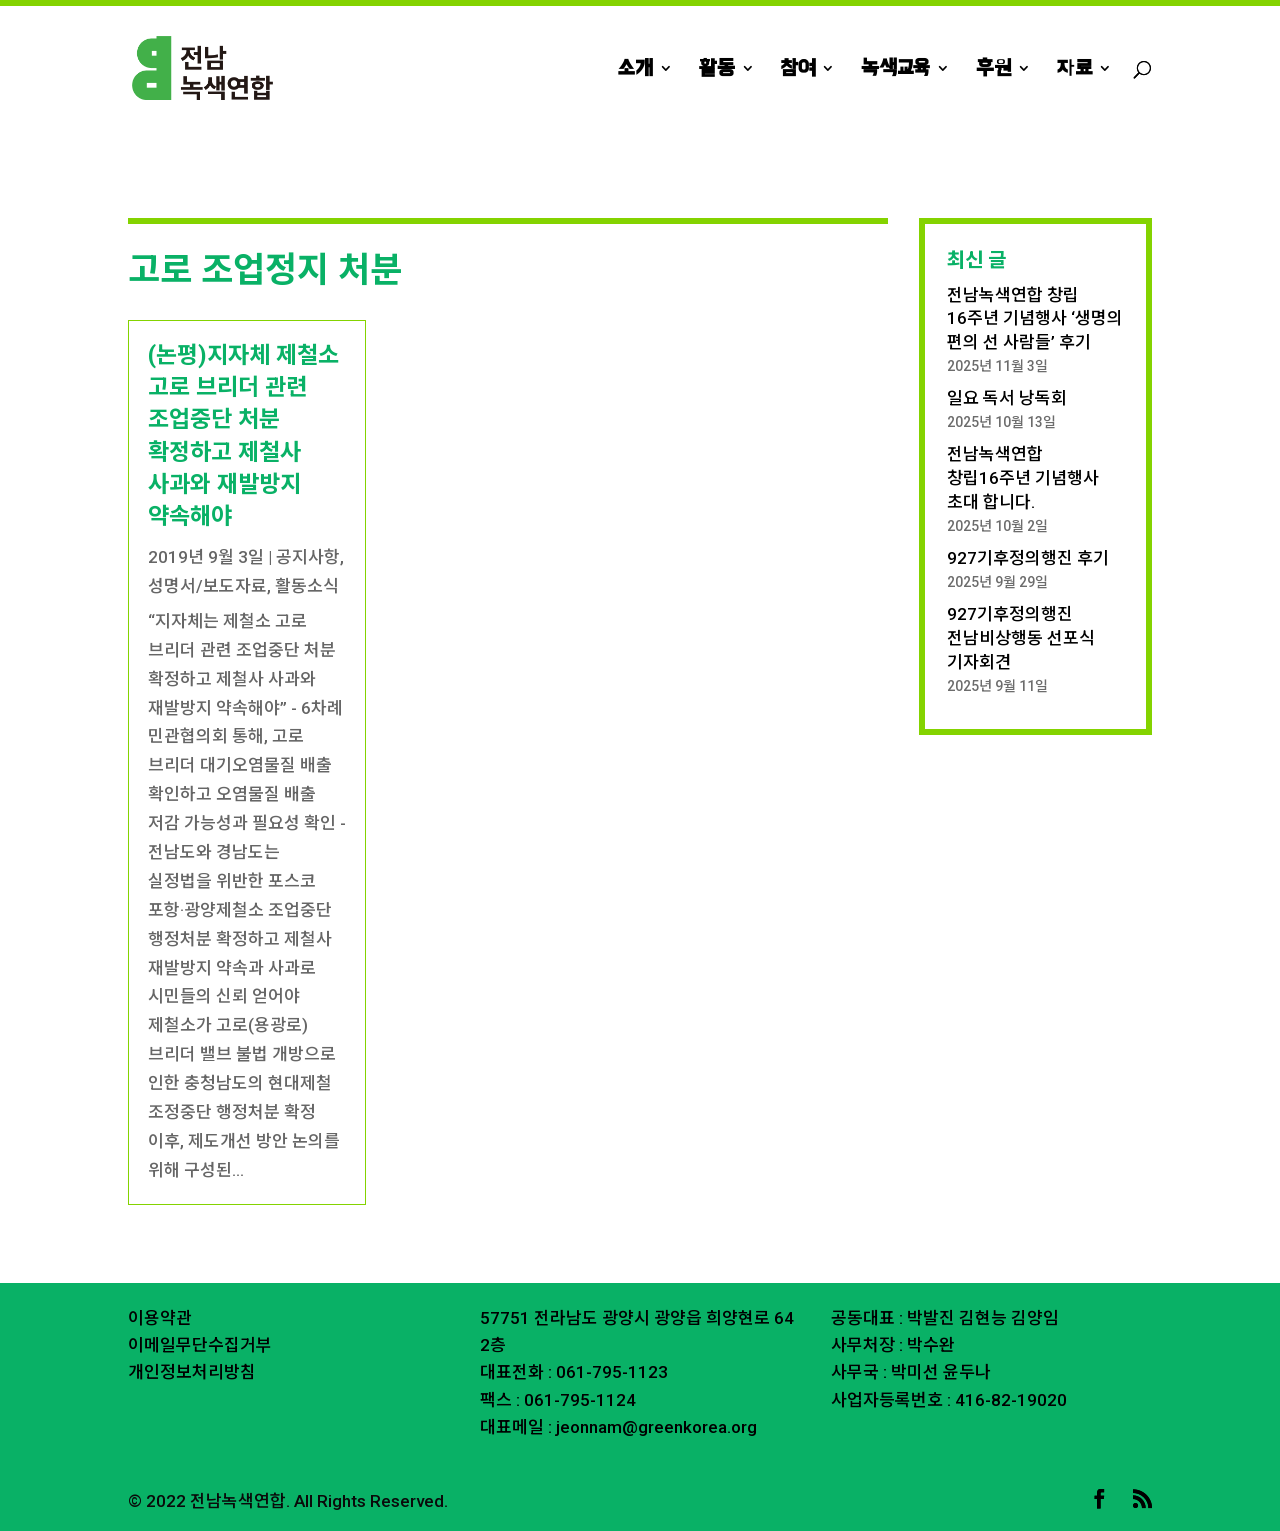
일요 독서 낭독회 (1007, 398)
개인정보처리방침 (192, 1372)
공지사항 (308, 557)
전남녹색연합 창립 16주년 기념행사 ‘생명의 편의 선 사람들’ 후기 (1035, 319)
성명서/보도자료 (207, 586)
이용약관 (160, 1318)
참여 (798, 70)
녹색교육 (895, 70)
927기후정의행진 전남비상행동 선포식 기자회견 (1021, 638)
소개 (635, 70)
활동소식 (307, 586)
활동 (717, 70)
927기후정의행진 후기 (1028, 558)
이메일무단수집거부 (200, 1345)
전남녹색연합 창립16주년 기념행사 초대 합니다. (1023, 478)
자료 (1074, 70)
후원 (993, 70)
